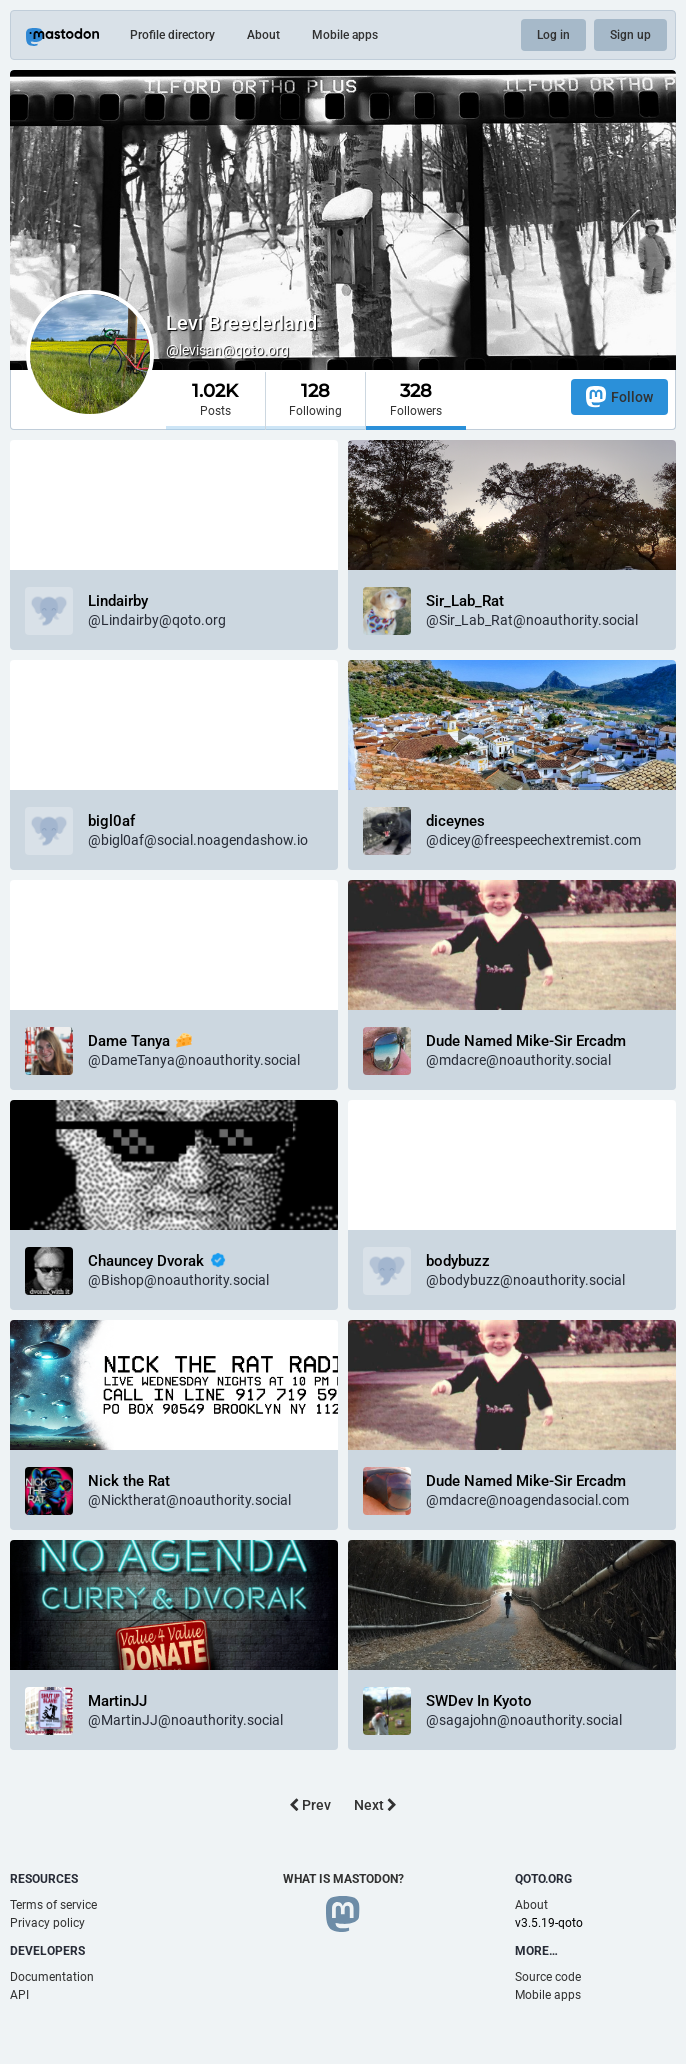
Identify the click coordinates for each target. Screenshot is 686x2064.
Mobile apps (345, 35)
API (19, 1995)
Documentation (52, 1977)
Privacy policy (47, 1923)
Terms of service (53, 1905)
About (263, 35)
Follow (619, 396)
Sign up (630, 35)
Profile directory (172, 35)
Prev (310, 1805)
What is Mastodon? (343, 1879)
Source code (548, 1977)
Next (375, 1805)
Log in (553, 35)
